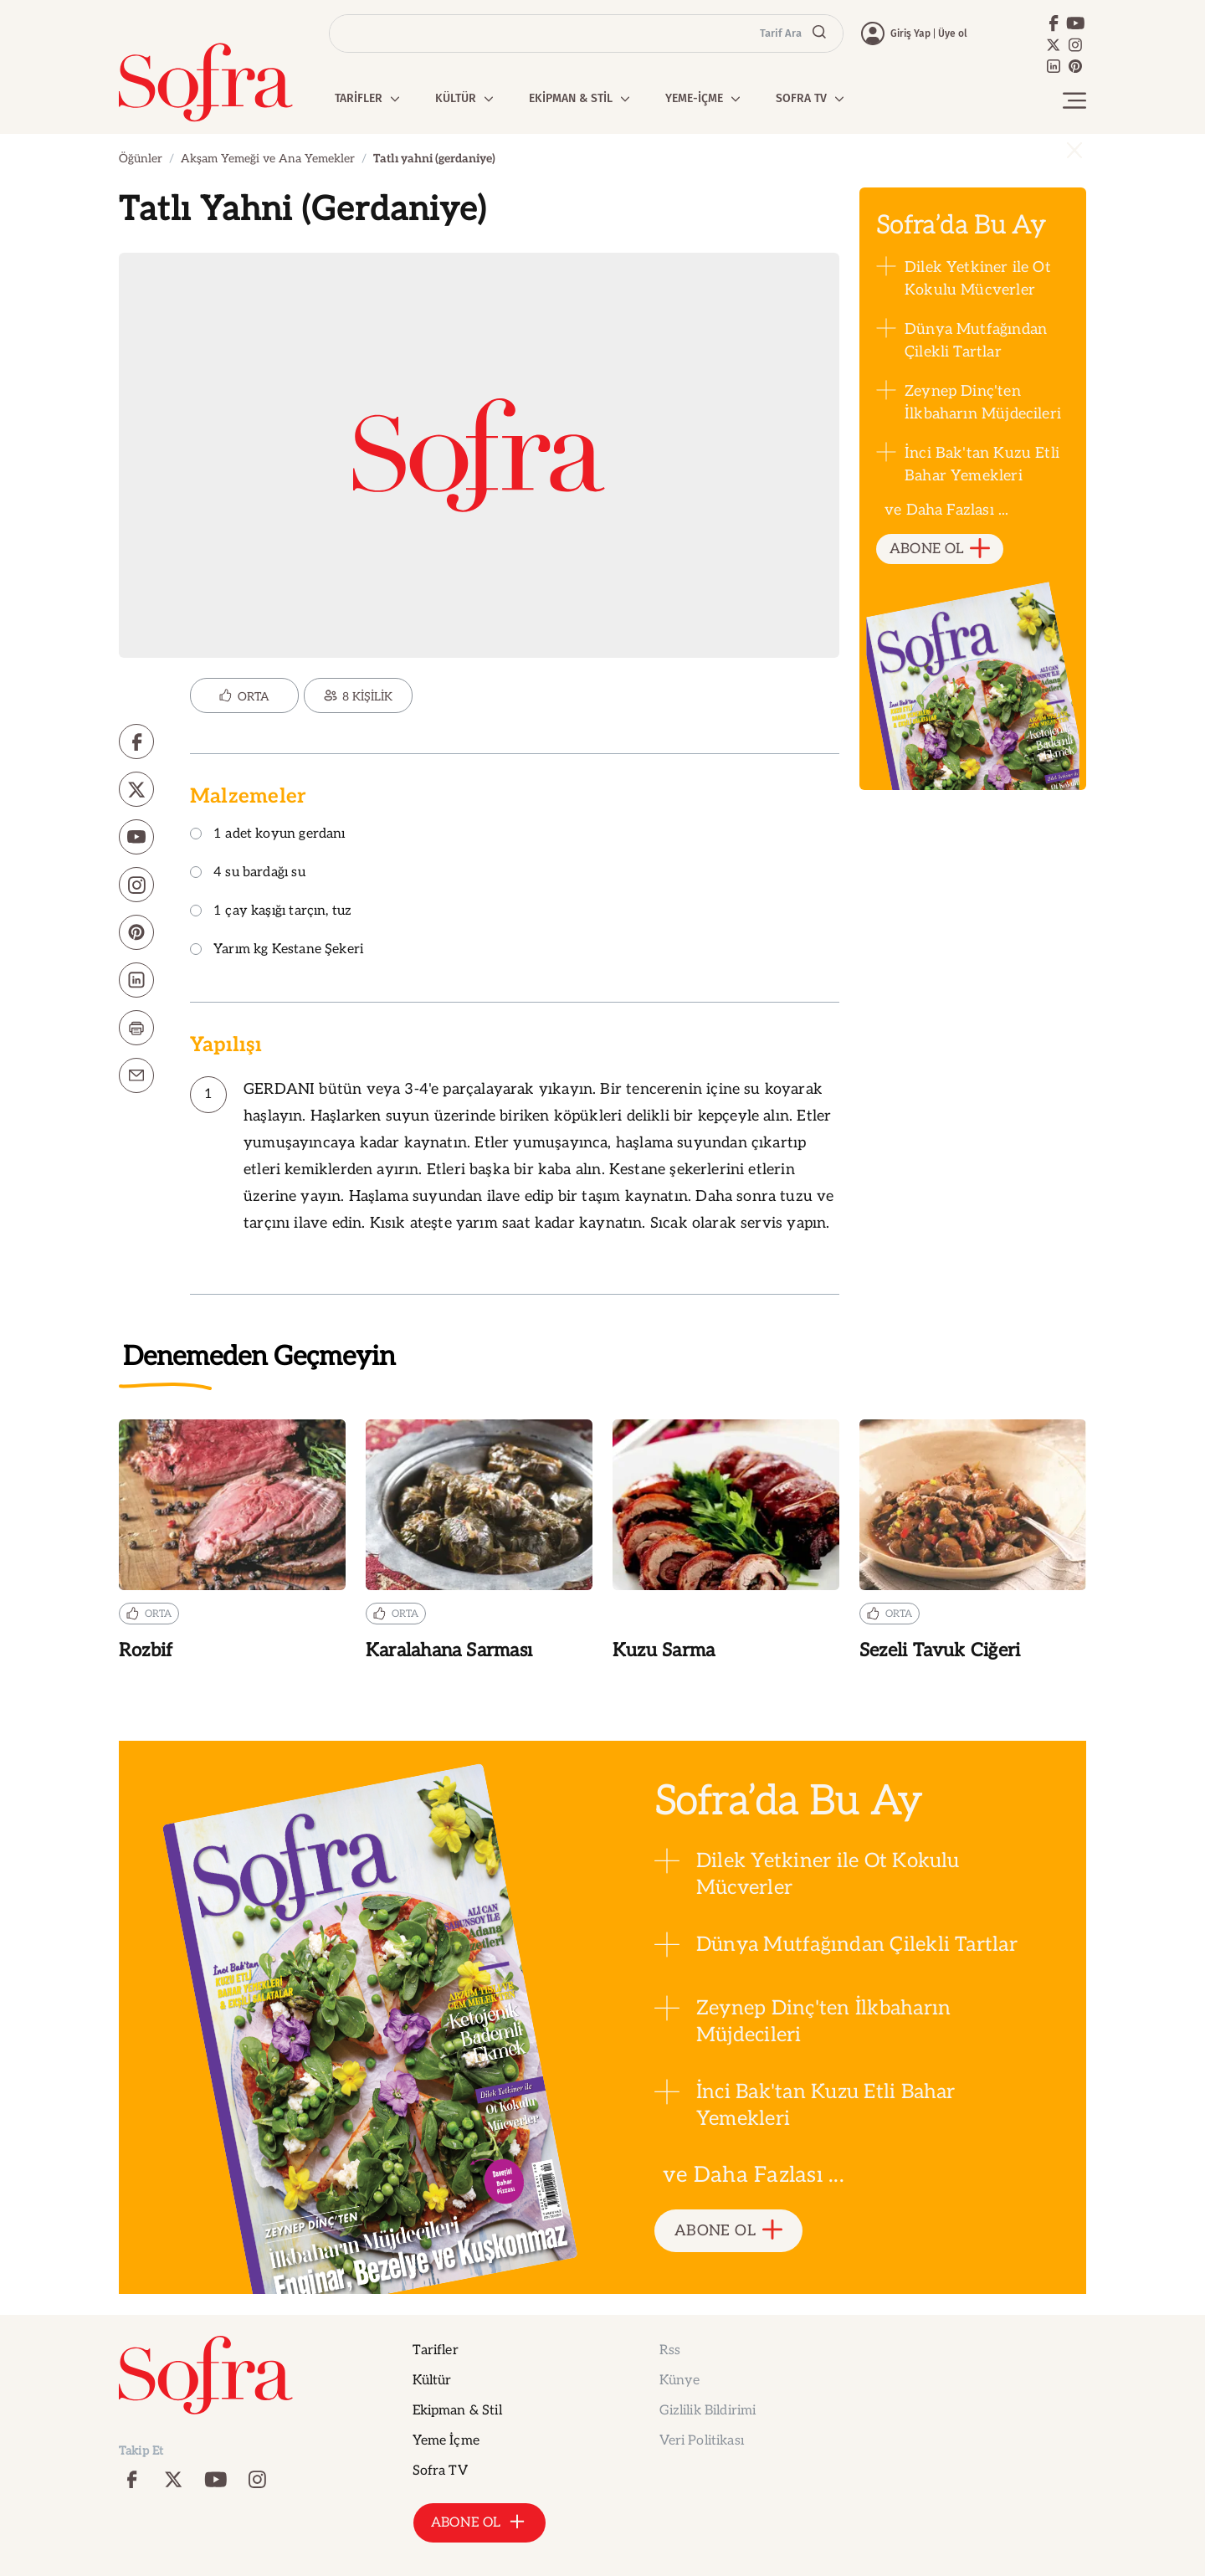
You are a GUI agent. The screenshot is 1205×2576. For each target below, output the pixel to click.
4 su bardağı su (247, 873)
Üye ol (952, 33)
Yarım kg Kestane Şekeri (276, 950)
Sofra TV (440, 2471)
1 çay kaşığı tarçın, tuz (270, 912)
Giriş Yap (910, 33)
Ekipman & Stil (457, 2411)
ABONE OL (940, 549)
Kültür (432, 2381)
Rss (669, 2350)
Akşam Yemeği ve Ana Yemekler (268, 158)
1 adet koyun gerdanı (268, 835)
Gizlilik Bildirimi (707, 2411)
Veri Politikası (701, 2441)
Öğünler (140, 158)
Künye (679, 2381)
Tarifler (436, 2350)
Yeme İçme (446, 2441)
